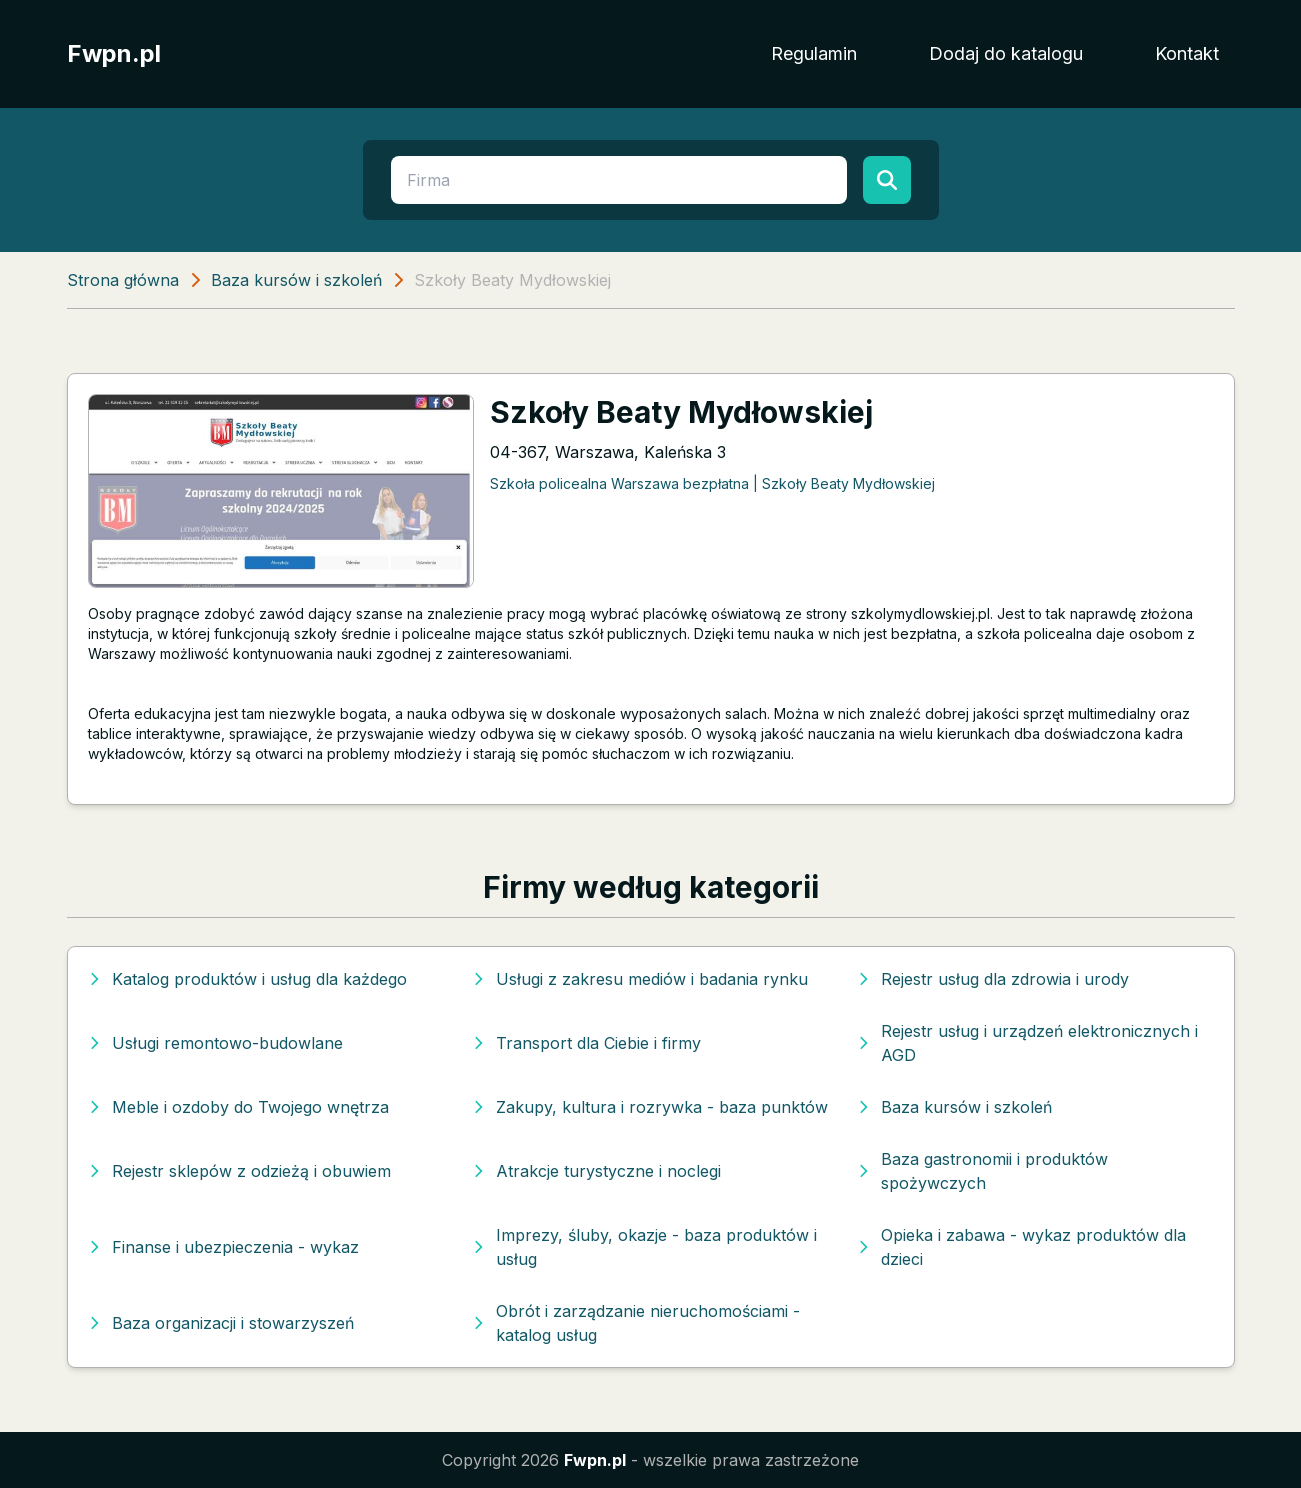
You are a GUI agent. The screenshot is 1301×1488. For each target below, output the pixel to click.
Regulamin (814, 53)
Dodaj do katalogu (1006, 53)
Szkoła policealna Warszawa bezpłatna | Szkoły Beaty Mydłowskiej (712, 483)
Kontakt (1187, 53)
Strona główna (123, 280)
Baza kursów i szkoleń (296, 280)
